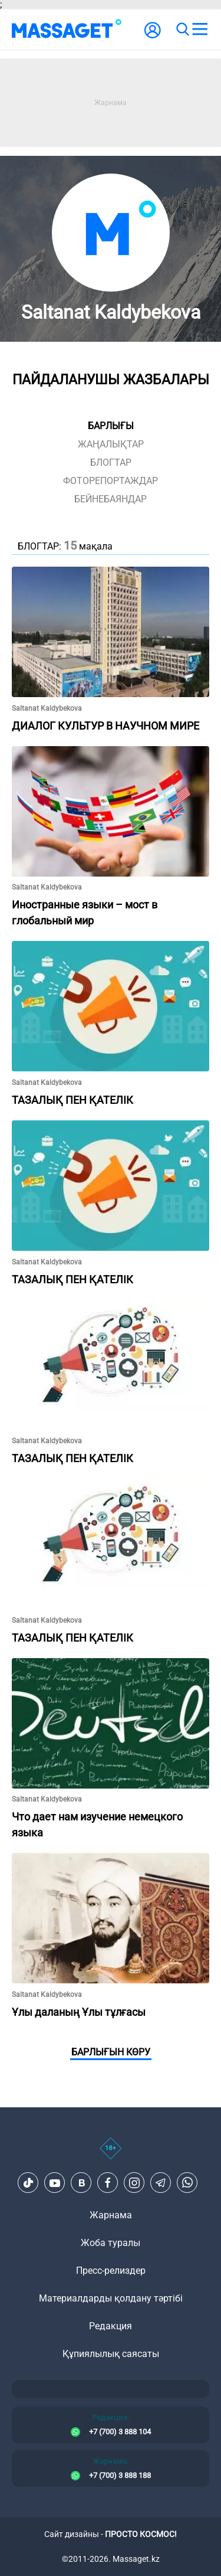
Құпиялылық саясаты (110, 2353)
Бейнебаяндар (110, 499)
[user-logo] (152, 36)
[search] (182, 29)
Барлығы (111, 425)
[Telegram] (161, 2183)
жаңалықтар (111, 444)
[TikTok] (28, 2183)
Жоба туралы (110, 2242)
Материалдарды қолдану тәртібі (111, 2298)
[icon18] (110, 2154)
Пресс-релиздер (111, 2270)
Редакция (110, 2326)
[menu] (199, 29)
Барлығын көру (110, 2052)
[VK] (81, 2183)
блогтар (110, 462)
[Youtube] (55, 2183)
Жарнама (111, 2215)
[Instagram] (134, 2183)
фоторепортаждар (110, 480)
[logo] (66, 29)
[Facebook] (108, 2183)
